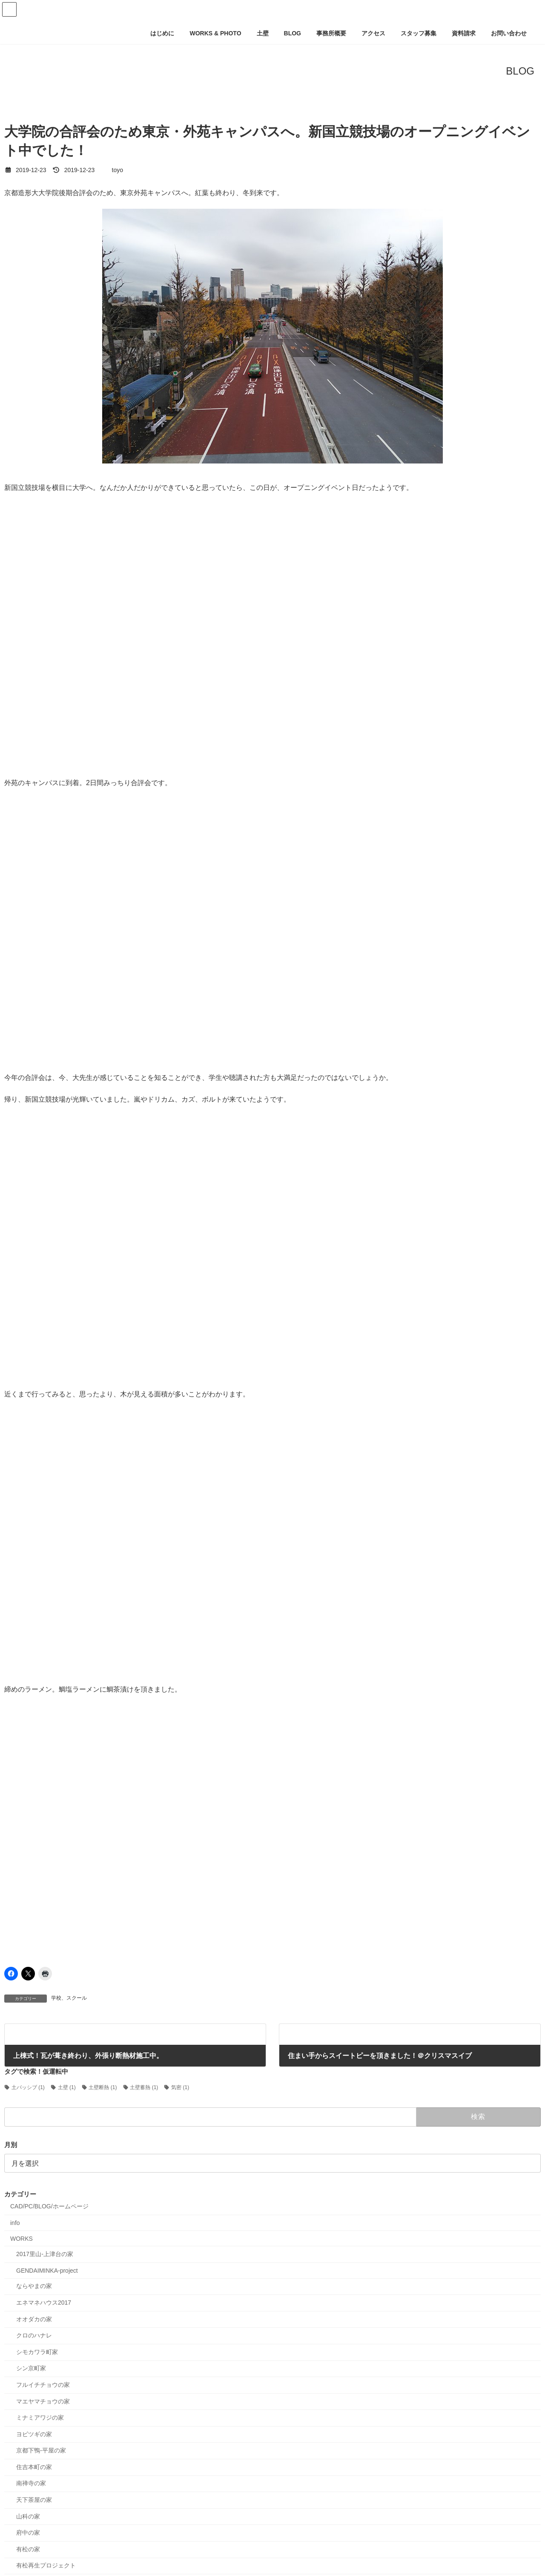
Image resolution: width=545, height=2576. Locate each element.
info (15, 2222)
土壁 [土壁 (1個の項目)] (67, 2087)
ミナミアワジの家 (40, 2417)
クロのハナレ (34, 2335)
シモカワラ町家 (37, 2352)
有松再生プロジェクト (46, 2565)
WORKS (21, 2238)
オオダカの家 (34, 2319)
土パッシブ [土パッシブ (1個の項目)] (28, 2087)
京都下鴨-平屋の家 (41, 2450)
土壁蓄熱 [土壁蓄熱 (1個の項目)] (144, 2087)
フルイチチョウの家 (43, 2384)
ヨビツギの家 (34, 2434)
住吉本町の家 (34, 2467)
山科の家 (28, 2516)
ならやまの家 (34, 2286)
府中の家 (28, 2532)
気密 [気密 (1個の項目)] (180, 2087)
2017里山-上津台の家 (44, 2254)
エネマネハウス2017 (43, 2302)
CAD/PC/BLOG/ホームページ (49, 2206)
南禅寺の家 (31, 2483)
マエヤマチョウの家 (43, 2401)
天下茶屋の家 (34, 2499)
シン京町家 (31, 2368)
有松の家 (28, 2549)
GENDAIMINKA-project (47, 2270)
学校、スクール (69, 1998)
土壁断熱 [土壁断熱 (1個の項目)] (103, 2087)
